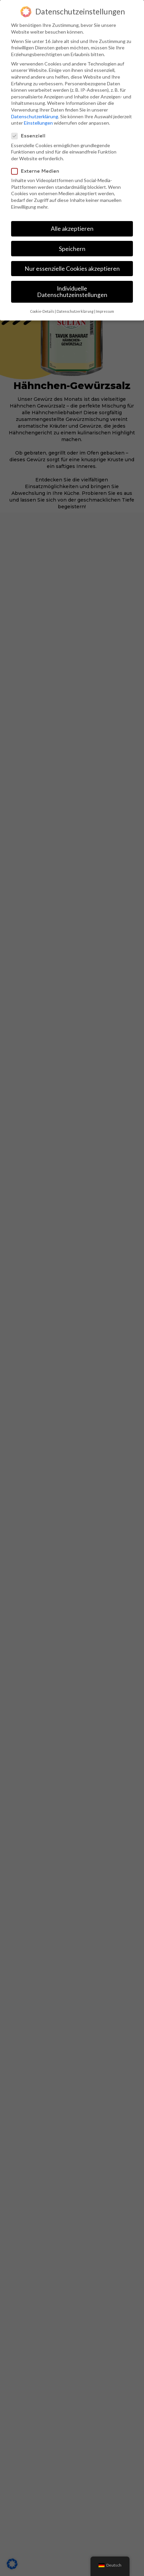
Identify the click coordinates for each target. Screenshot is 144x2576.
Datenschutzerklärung (34, 116)
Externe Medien (38, 171)
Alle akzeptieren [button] (72, 228)
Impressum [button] (105, 311)
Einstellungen (38, 123)
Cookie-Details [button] (42, 311)
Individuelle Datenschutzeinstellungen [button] (72, 292)
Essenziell (31, 136)
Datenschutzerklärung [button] (75, 311)
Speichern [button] (72, 248)
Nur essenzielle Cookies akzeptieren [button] (72, 268)
